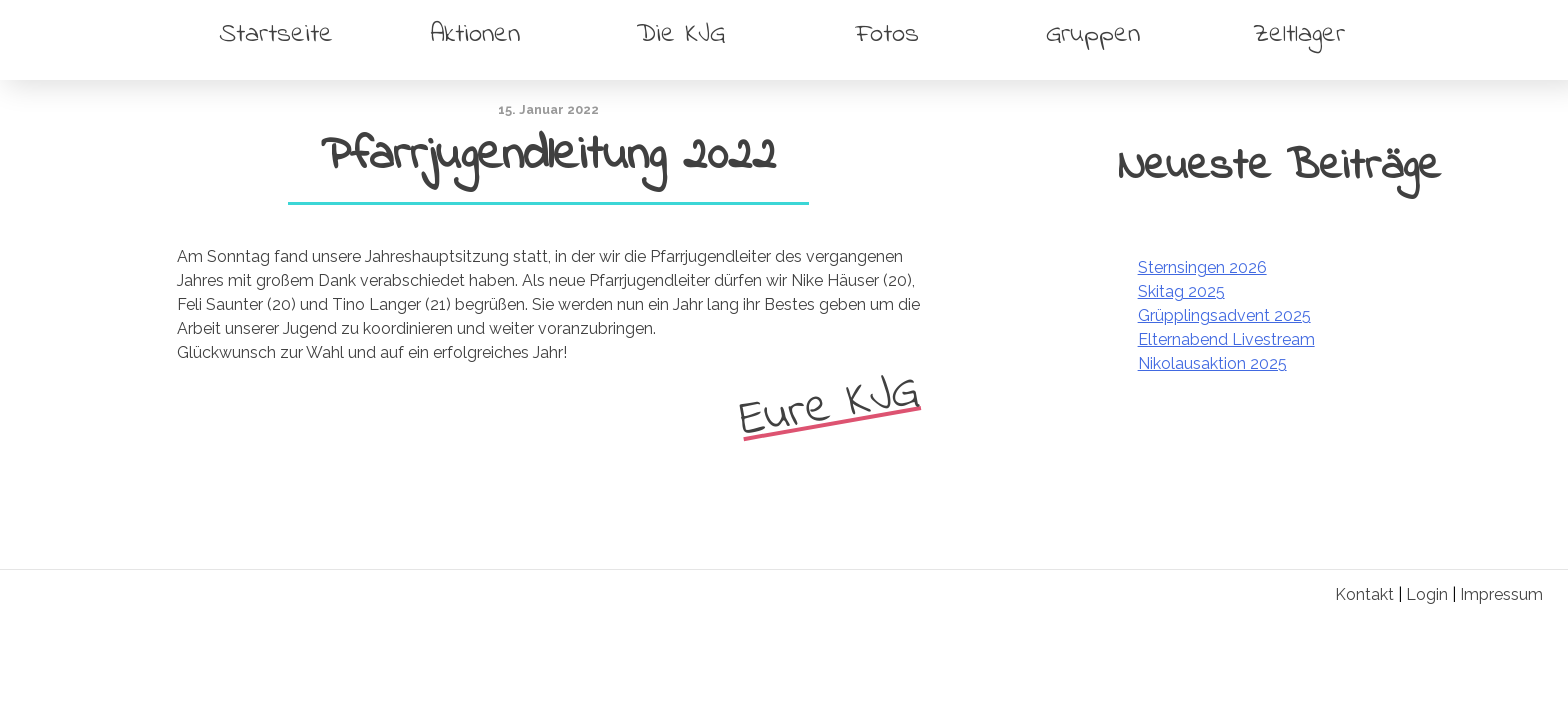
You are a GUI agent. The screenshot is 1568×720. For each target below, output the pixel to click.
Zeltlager (1299, 34)
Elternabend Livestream (1226, 339)
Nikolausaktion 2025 (1212, 363)
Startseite (276, 34)
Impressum (1501, 594)
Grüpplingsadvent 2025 (1224, 315)
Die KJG (681, 34)
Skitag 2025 (1181, 291)
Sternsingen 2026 (1202, 267)
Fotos (887, 34)
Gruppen (1093, 34)
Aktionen (475, 34)
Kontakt (1364, 594)
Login (1427, 594)
